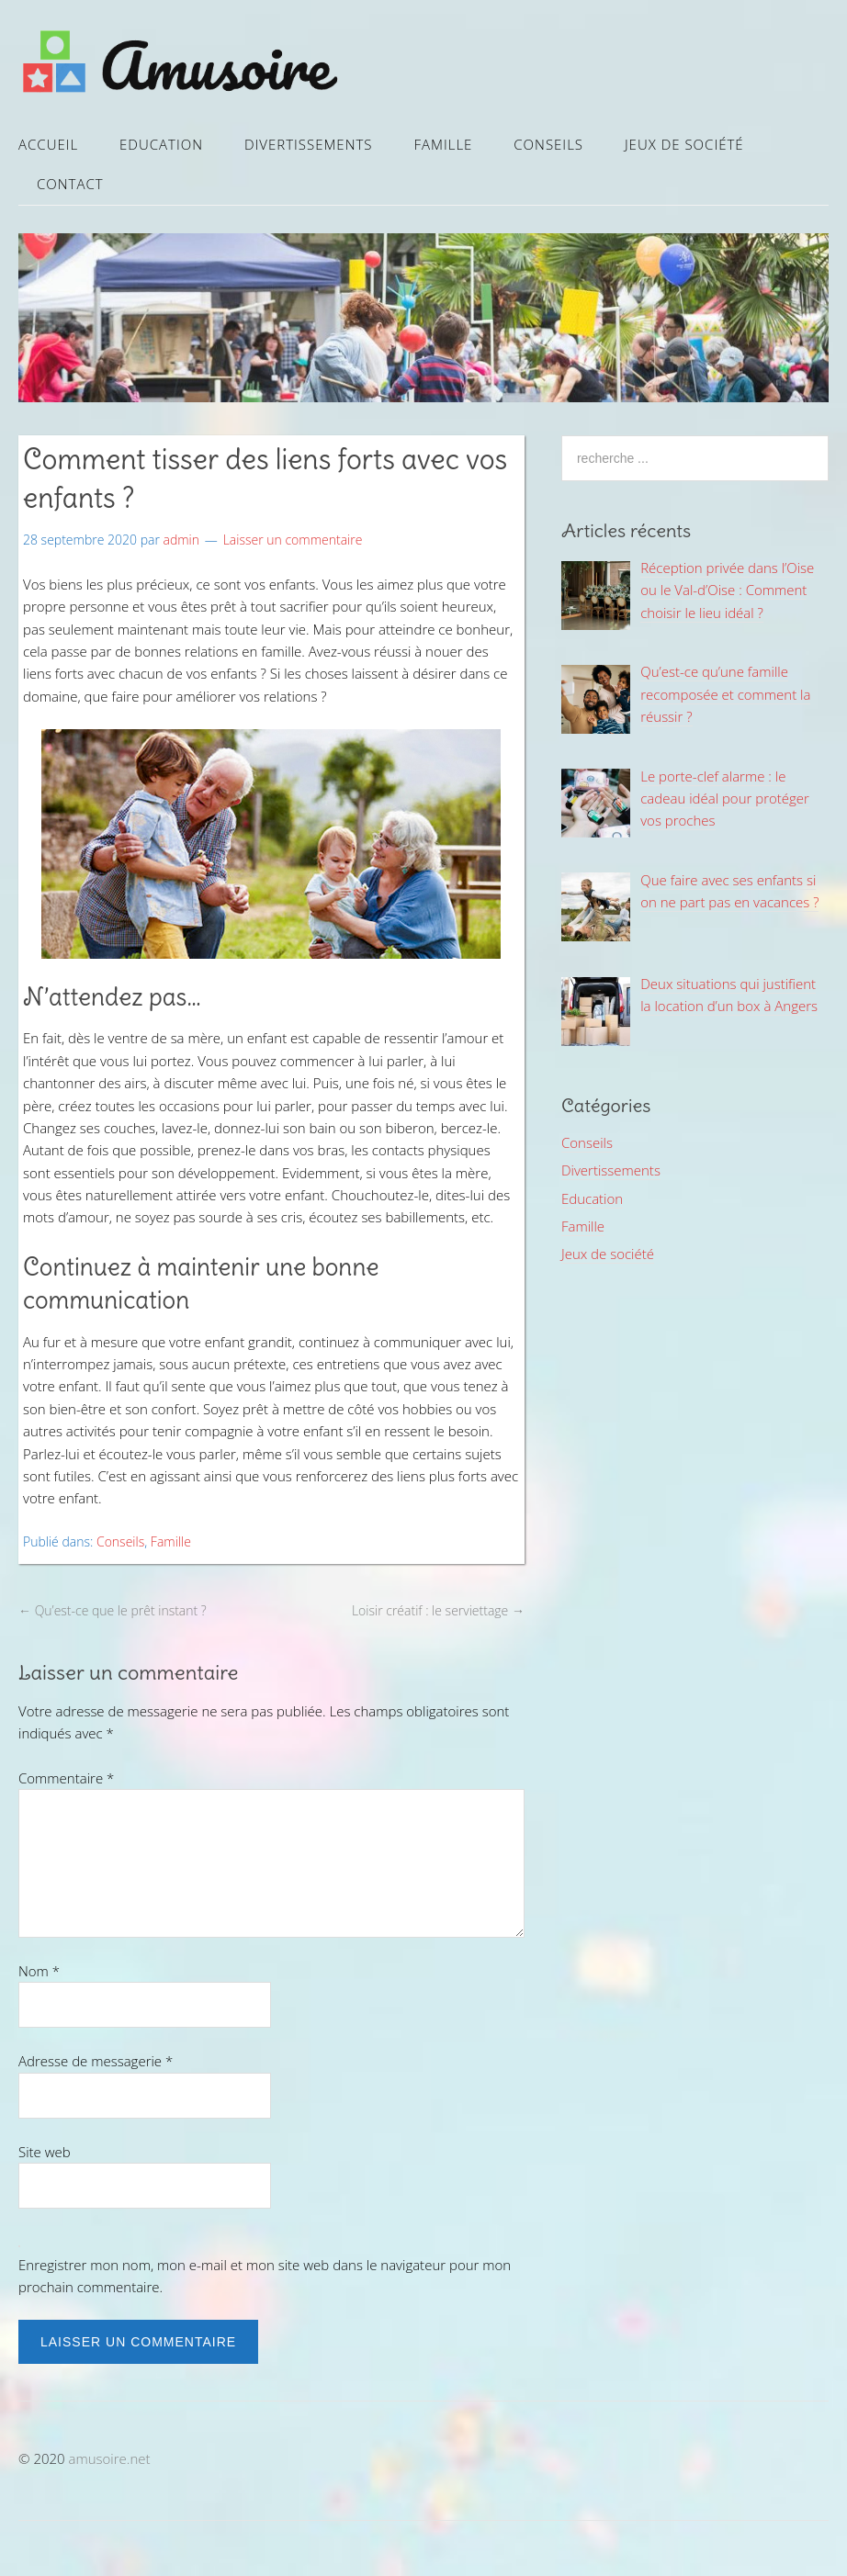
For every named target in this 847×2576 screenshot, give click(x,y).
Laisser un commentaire (293, 539)
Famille (442, 144)
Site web (44, 2152)
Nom (39, 1971)
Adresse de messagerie (95, 2061)
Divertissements (308, 144)
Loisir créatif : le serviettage (438, 1610)
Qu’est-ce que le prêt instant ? (112, 1610)
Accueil (48, 144)
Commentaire (66, 1778)
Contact (70, 183)
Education (161, 144)
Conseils (548, 144)
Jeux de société (684, 144)
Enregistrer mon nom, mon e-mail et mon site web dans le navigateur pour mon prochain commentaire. (264, 2275)
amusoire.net (110, 2458)
